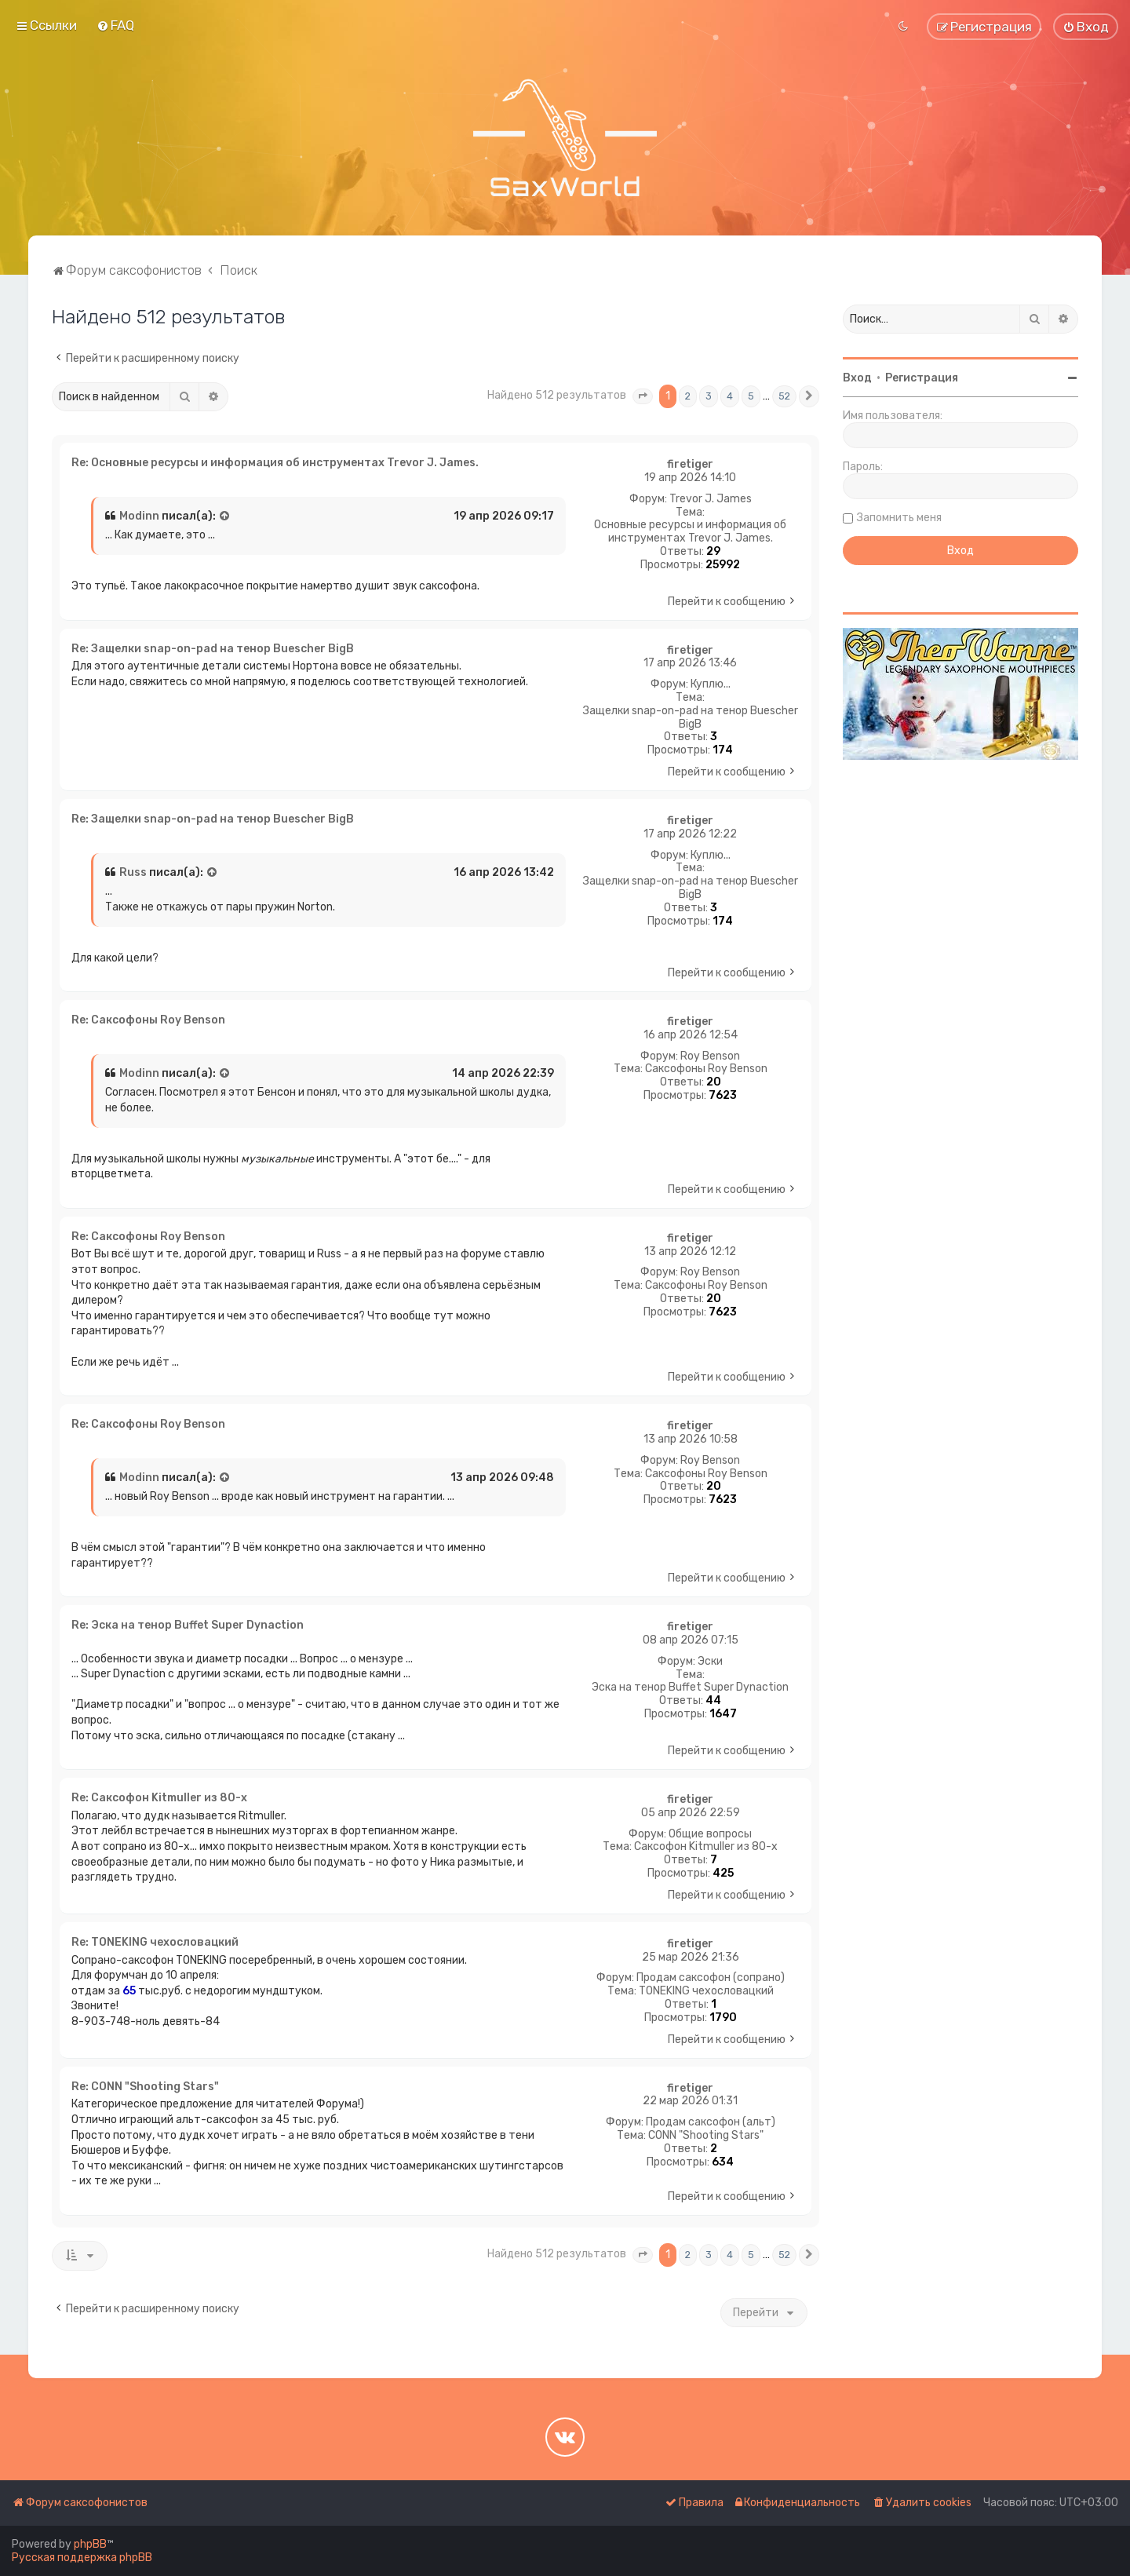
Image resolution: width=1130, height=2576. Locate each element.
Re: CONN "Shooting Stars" (145, 2086)
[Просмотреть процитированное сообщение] (225, 516)
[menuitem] (115, 25)
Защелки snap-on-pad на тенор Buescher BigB (690, 718)
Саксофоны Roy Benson (706, 1069)
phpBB (90, 2544)
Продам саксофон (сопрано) (710, 1978)
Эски (710, 1661)
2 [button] (688, 396)
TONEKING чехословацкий (706, 1991)
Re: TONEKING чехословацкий (155, 1942)
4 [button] (730, 396)
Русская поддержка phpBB (82, 2557)
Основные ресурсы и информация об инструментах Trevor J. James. (690, 532)
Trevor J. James (710, 499)
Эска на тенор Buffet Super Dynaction (690, 1687)
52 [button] (784, 396)
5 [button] (751, 396)
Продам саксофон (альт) (710, 2122)
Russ (133, 872)
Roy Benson (710, 1056)
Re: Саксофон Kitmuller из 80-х (159, 1797)
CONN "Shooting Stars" (706, 2135)
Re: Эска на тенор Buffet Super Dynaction (187, 1625)
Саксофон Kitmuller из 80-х (706, 1847)
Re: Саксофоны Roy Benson (148, 1020)
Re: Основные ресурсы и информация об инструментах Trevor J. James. (275, 462)
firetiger (690, 464)
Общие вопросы (710, 1834)
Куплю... (711, 684)
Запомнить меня (899, 517)
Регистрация (921, 378)
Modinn (139, 516)
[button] (642, 396)
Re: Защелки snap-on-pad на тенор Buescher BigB (212, 648)
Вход (857, 378)
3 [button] (708, 396)
